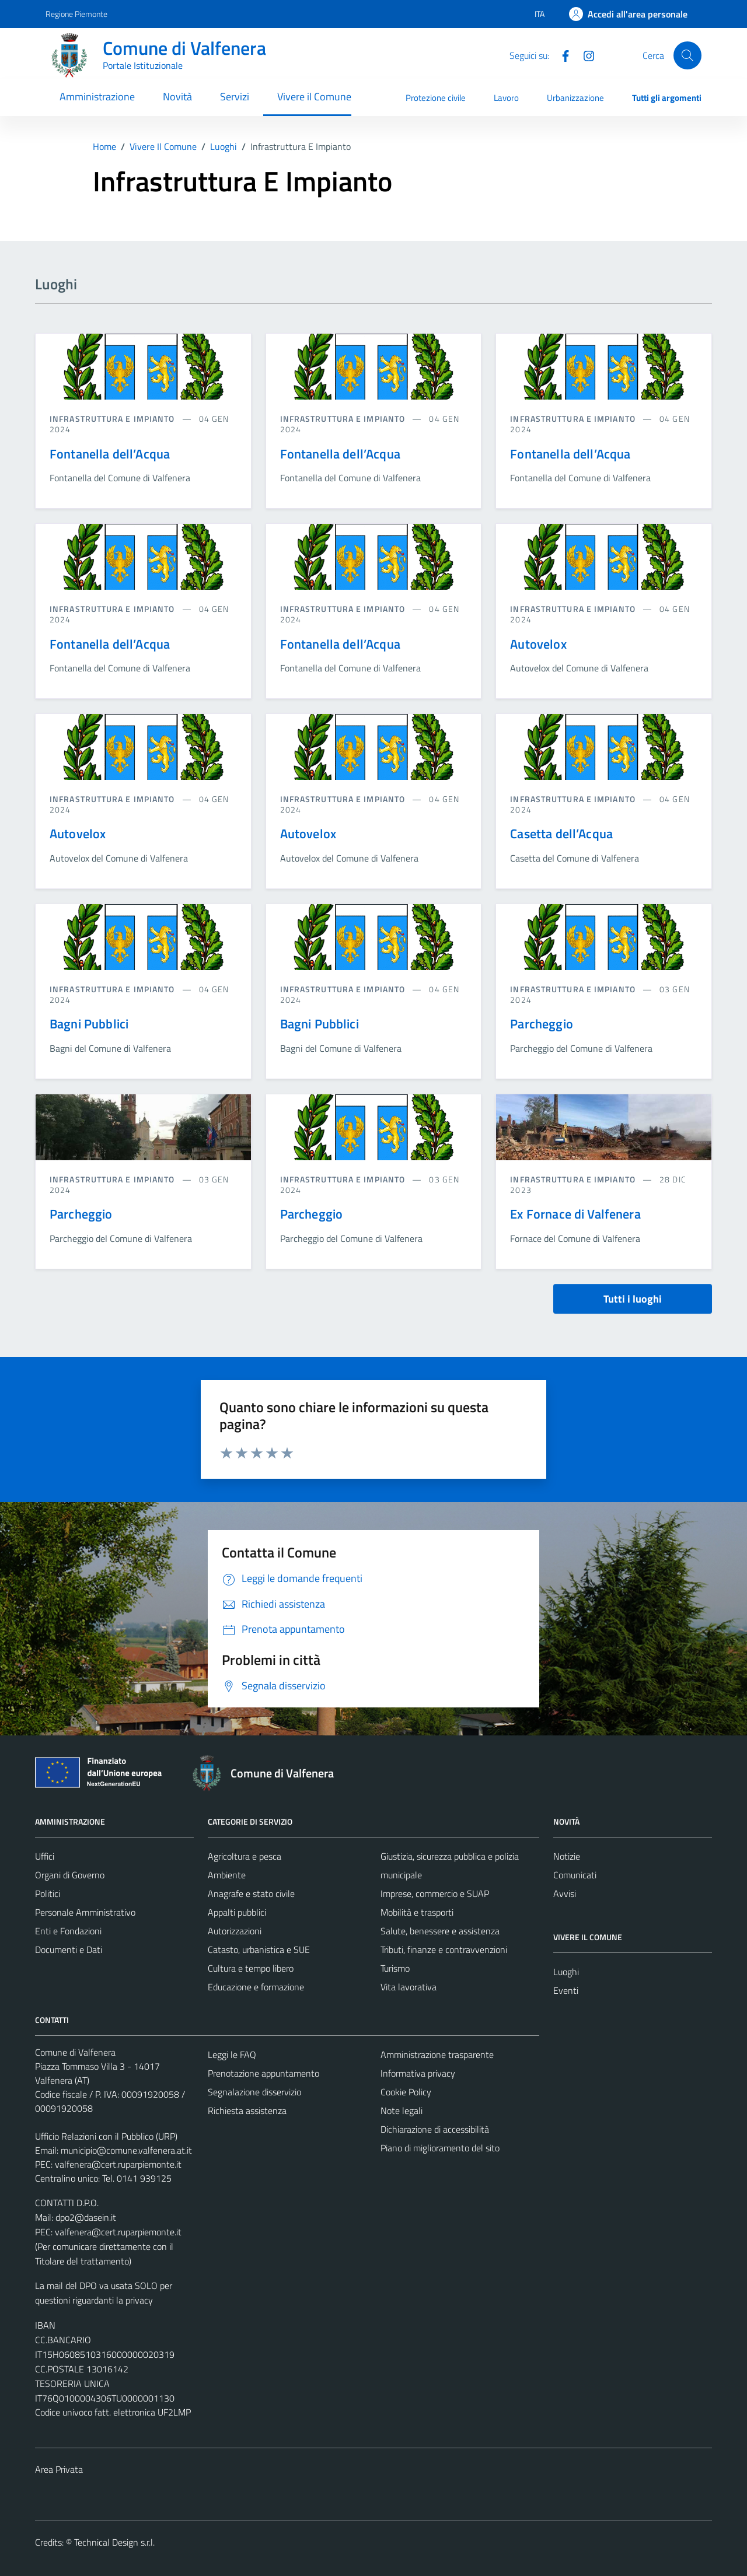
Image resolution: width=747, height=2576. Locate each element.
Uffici (44, 1856)
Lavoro (506, 97)
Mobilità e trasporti (417, 1912)
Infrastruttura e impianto (113, 418)
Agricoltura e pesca (244, 1856)
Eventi (565, 1990)
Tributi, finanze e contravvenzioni (444, 1950)
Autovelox (538, 644)
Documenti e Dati (68, 1950)
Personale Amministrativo (85, 1912)
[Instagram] (584, 55)
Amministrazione (97, 96)
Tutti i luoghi (632, 1299)
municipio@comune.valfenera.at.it (126, 2150)
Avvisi (564, 1894)
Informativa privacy (418, 2073)
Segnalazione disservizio (254, 2092)
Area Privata (59, 2469)
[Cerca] (687, 55)
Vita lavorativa (409, 1987)
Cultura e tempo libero (251, 1968)
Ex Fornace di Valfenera (575, 1214)
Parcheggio (541, 1023)
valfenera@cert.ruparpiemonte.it (118, 2164)
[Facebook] (561, 55)
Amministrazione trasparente (437, 2055)
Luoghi (566, 1972)
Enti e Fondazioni (68, 1931)
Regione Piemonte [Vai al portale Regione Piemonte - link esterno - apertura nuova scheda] (76, 14)
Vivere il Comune (314, 96)
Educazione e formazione (256, 1987)
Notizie (566, 1856)
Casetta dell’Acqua (561, 833)
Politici (47, 1894)
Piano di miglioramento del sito (440, 2148)
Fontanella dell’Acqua (110, 453)
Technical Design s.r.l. (114, 2542)
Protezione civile (436, 97)
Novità (177, 96)
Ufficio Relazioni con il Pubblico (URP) (106, 2136)
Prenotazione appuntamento (263, 2073)
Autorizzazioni (234, 1931)
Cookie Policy (406, 2092)
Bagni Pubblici (89, 1023)
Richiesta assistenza (247, 2111)
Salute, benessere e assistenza (440, 1931)
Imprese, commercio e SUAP (435, 1894)
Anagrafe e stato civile (251, 1894)
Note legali (402, 2111)
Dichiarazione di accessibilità (435, 2129)
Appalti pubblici (237, 1912)
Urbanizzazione (575, 97)
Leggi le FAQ (232, 2055)
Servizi (234, 96)
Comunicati (574, 1875)
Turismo (395, 1968)
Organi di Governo (69, 1875)
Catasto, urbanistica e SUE (259, 1950)
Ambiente (227, 1875)
